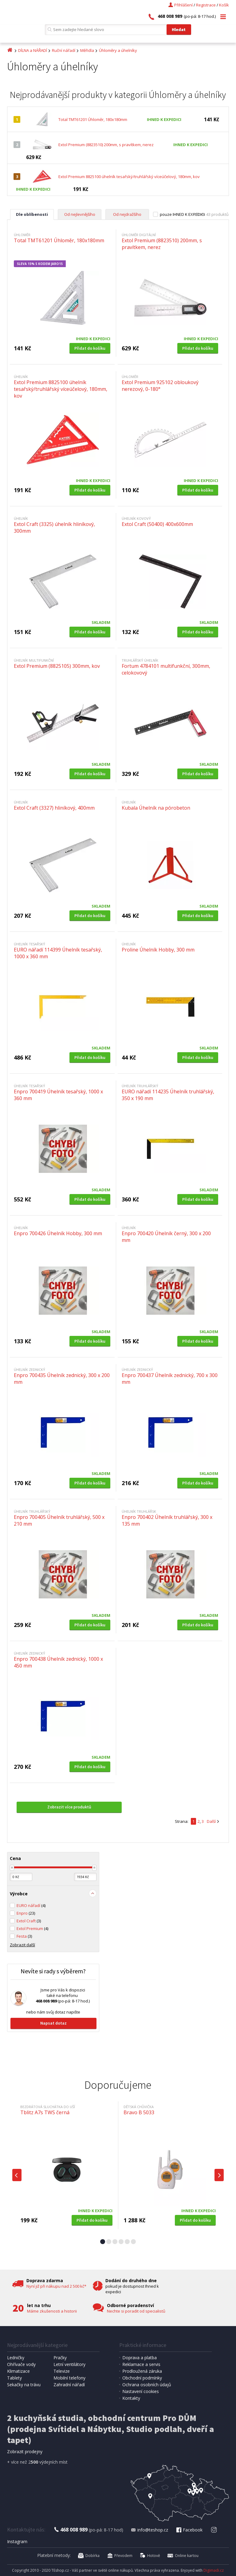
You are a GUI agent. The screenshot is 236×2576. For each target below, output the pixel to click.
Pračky (60, 2357)
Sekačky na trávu (24, 2384)
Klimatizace (18, 2371)
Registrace (206, 5)
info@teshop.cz (149, 2530)
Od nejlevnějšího (79, 214)
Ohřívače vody (21, 2364)
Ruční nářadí (63, 50)
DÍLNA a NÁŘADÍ (32, 50)
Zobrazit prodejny (24, 2451)
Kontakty (131, 2398)
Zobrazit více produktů (69, 1807)
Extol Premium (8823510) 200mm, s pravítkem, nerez (106, 144)
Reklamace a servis (141, 2364)
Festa (24, 1936)
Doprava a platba (139, 2357)
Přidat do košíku (89, 348)
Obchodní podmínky (142, 2378)
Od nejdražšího (127, 214)
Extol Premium (32, 1928)
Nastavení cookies (140, 2391)
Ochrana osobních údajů (146, 2384)
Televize (61, 2371)
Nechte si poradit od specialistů (136, 2311)
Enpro (26, 1913)
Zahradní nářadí (69, 2384)
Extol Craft (29, 1921)
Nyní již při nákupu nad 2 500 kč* (56, 2286)
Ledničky (15, 2357)
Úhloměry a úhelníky (118, 50)
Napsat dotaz (53, 2023)
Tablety (14, 2378)
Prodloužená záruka (142, 2371)
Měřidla (87, 50)
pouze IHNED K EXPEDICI (182, 214)
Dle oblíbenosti (32, 214)
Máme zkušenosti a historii (52, 2311)
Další (211, 1821)
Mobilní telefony (69, 2378)
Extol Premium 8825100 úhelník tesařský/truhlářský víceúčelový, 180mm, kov (129, 176)
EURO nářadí (31, 1905)
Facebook (189, 2530)
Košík (224, 5)
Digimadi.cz (213, 2570)
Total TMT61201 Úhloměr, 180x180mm (92, 119)
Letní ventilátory (69, 2364)
